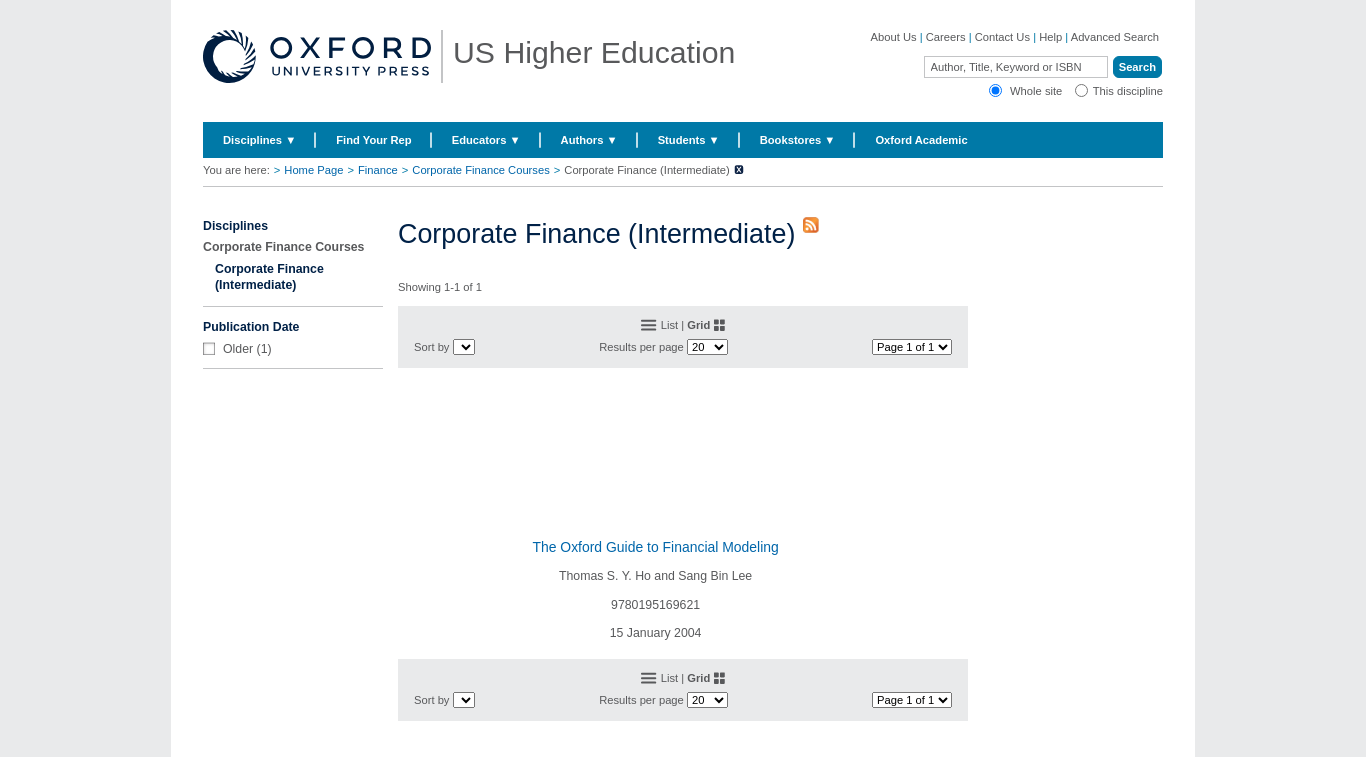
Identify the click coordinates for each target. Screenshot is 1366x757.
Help (1050, 37)
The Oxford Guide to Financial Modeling (655, 547)
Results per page (641, 347)
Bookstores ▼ (798, 140)
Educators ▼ (486, 140)
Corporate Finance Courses (480, 170)
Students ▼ (689, 140)
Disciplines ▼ (259, 140)
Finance (378, 170)
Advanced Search (1115, 37)
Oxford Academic (921, 140)
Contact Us (1002, 37)
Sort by (431, 347)
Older (238, 349)
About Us (894, 37)
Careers (946, 37)
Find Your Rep (373, 140)
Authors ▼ (589, 140)
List (669, 325)
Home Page (313, 170)
